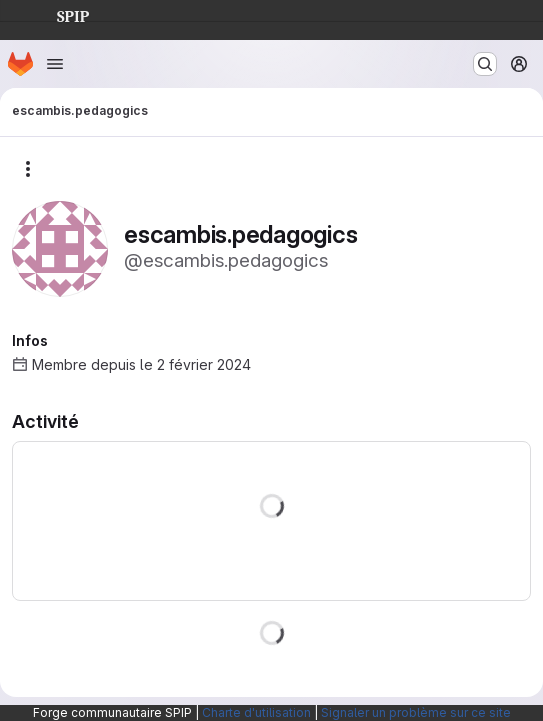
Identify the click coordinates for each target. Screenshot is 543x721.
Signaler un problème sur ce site (416, 712)
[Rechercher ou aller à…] (485, 64)
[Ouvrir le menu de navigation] (55, 64)
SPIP (57, 14)
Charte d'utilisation (256, 712)
